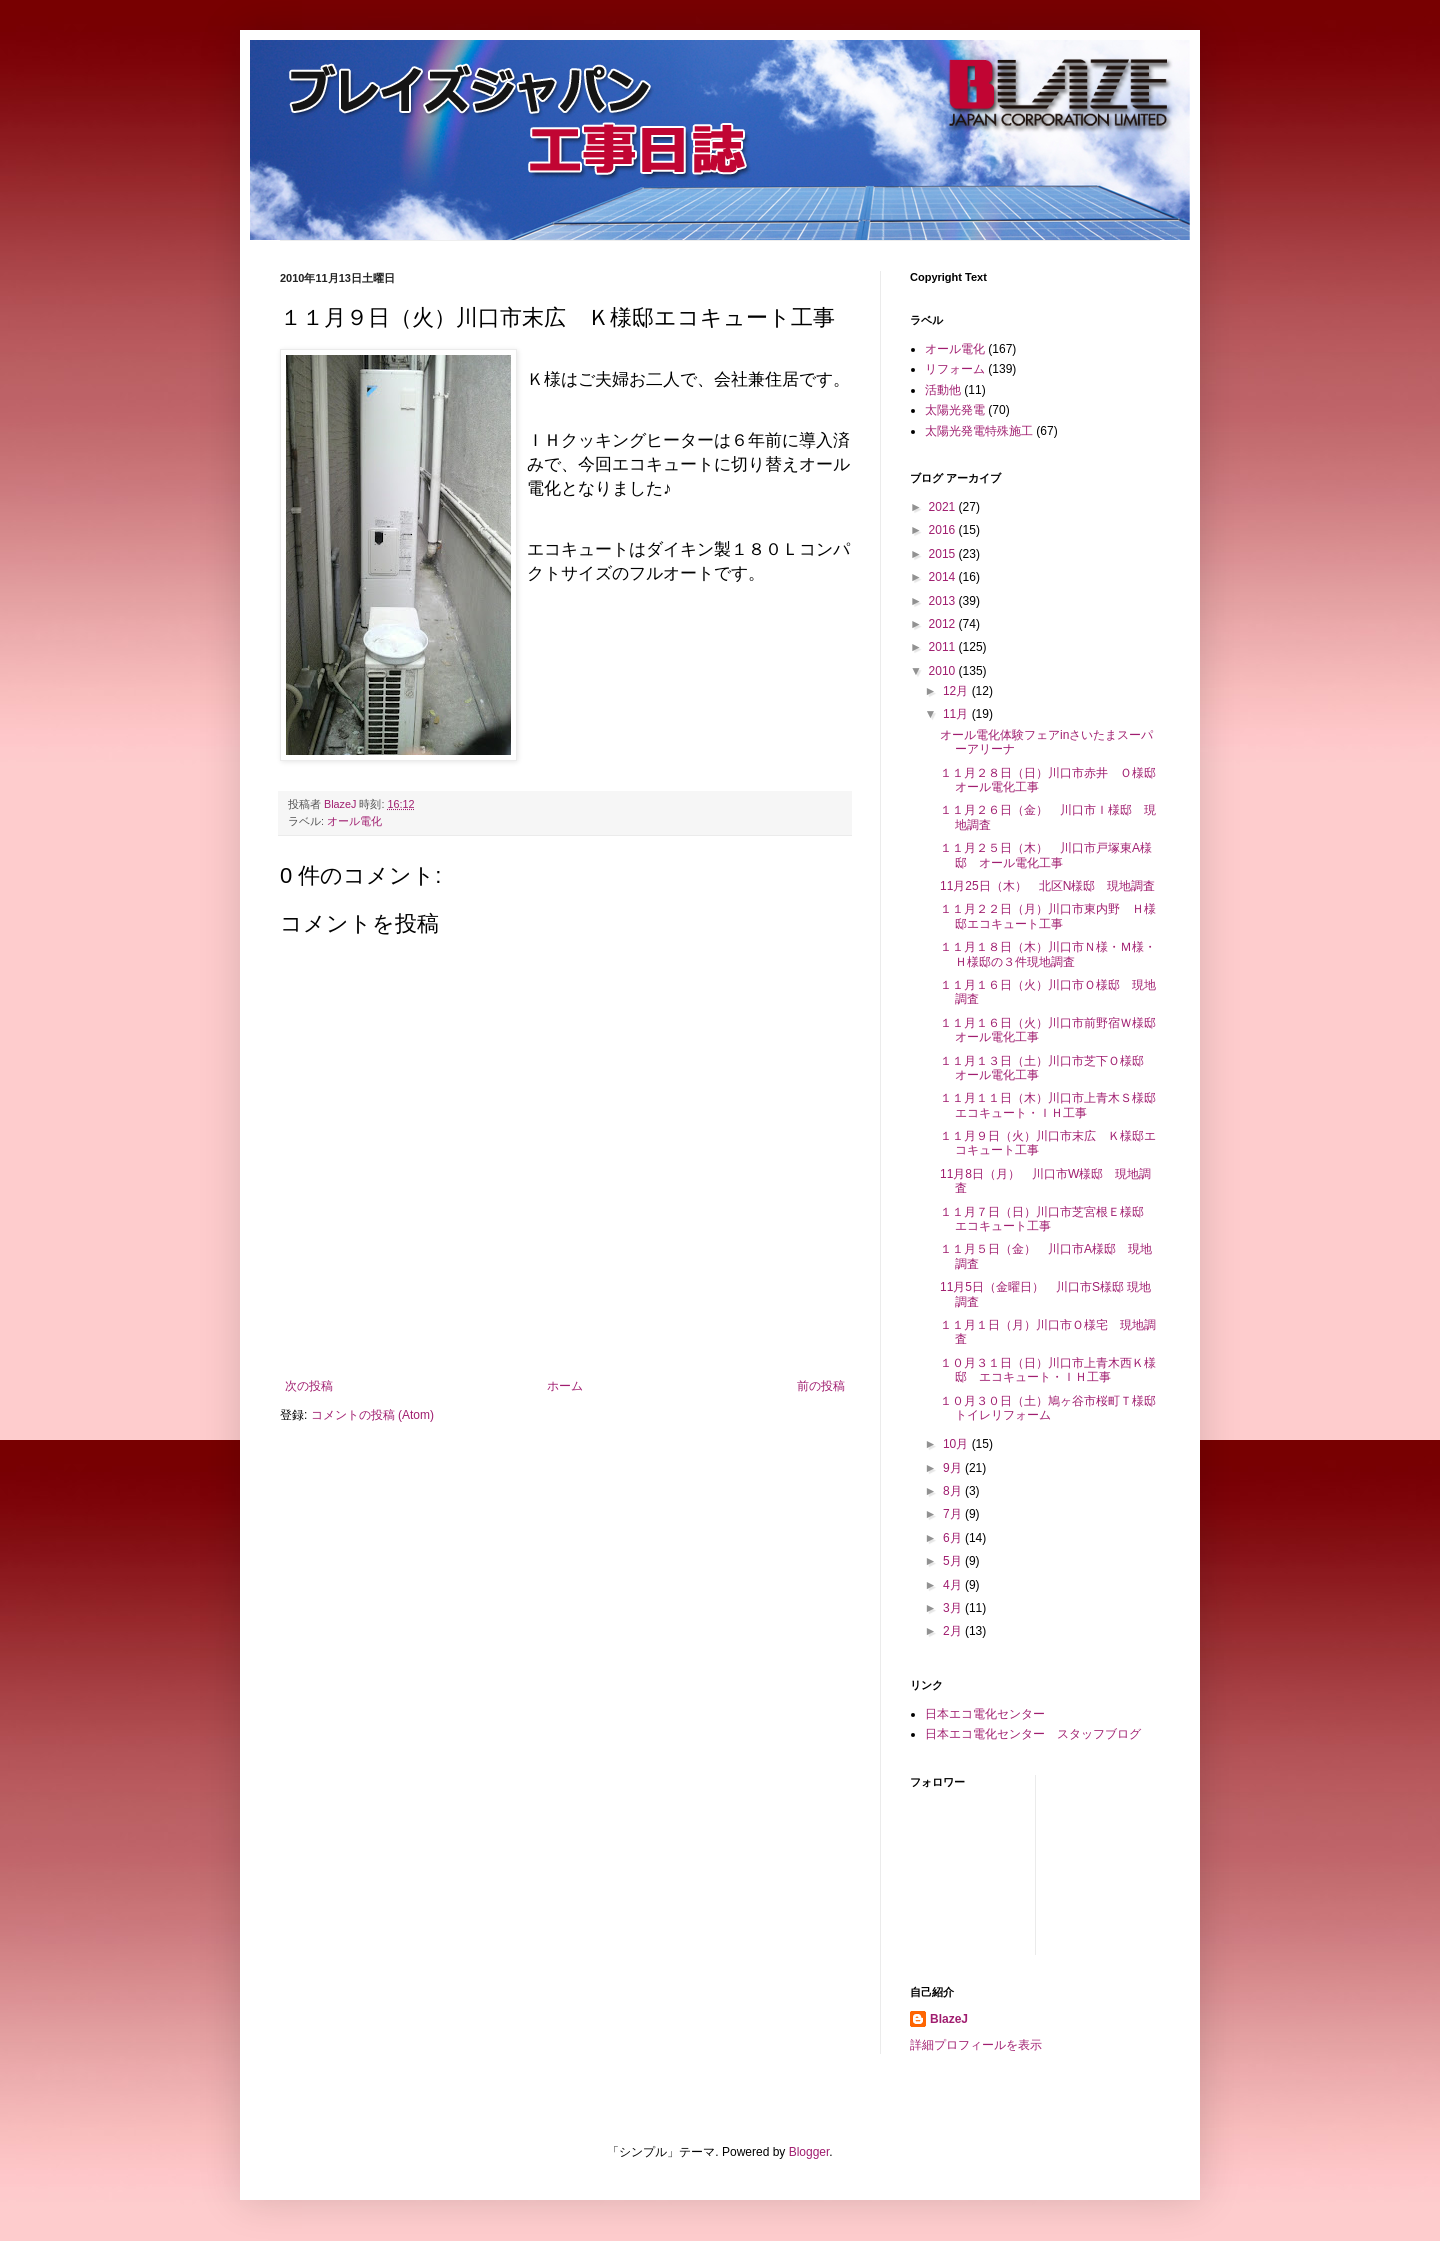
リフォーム (955, 369)
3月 (954, 1608)
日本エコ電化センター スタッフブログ (1033, 1734)
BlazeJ (949, 2019)
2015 (944, 554)
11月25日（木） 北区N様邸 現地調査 (1047, 886)
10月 (957, 1444)
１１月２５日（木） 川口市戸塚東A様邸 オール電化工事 (1046, 855)
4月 (954, 1585)
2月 (954, 1631)
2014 (944, 577)
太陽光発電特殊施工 (979, 431)
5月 (954, 1561)
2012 (944, 624)
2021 (944, 507)
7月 (954, 1514)
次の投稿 (309, 1386)
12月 (957, 691)
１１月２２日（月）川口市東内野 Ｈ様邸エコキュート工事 (1048, 916)
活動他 (943, 390)
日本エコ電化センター (985, 1714)
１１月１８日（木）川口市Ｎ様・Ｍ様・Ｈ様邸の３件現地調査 (1048, 954)
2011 (944, 647)
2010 (944, 671)
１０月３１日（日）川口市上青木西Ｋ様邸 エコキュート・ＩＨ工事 (1048, 1370)
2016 (944, 530)
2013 (944, 601)
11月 (957, 714)
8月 (954, 1491)
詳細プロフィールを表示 (976, 2045)
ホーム (565, 1386)
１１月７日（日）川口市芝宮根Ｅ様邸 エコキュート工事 (1048, 1219)
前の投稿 (821, 1386)
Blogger (809, 2152)
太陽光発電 (955, 410)
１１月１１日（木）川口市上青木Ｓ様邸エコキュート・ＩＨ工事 (1048, 1105)
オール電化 (354, 821)
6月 (954, 1538)
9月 (954, 1468)
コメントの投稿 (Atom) (372, 1415)
